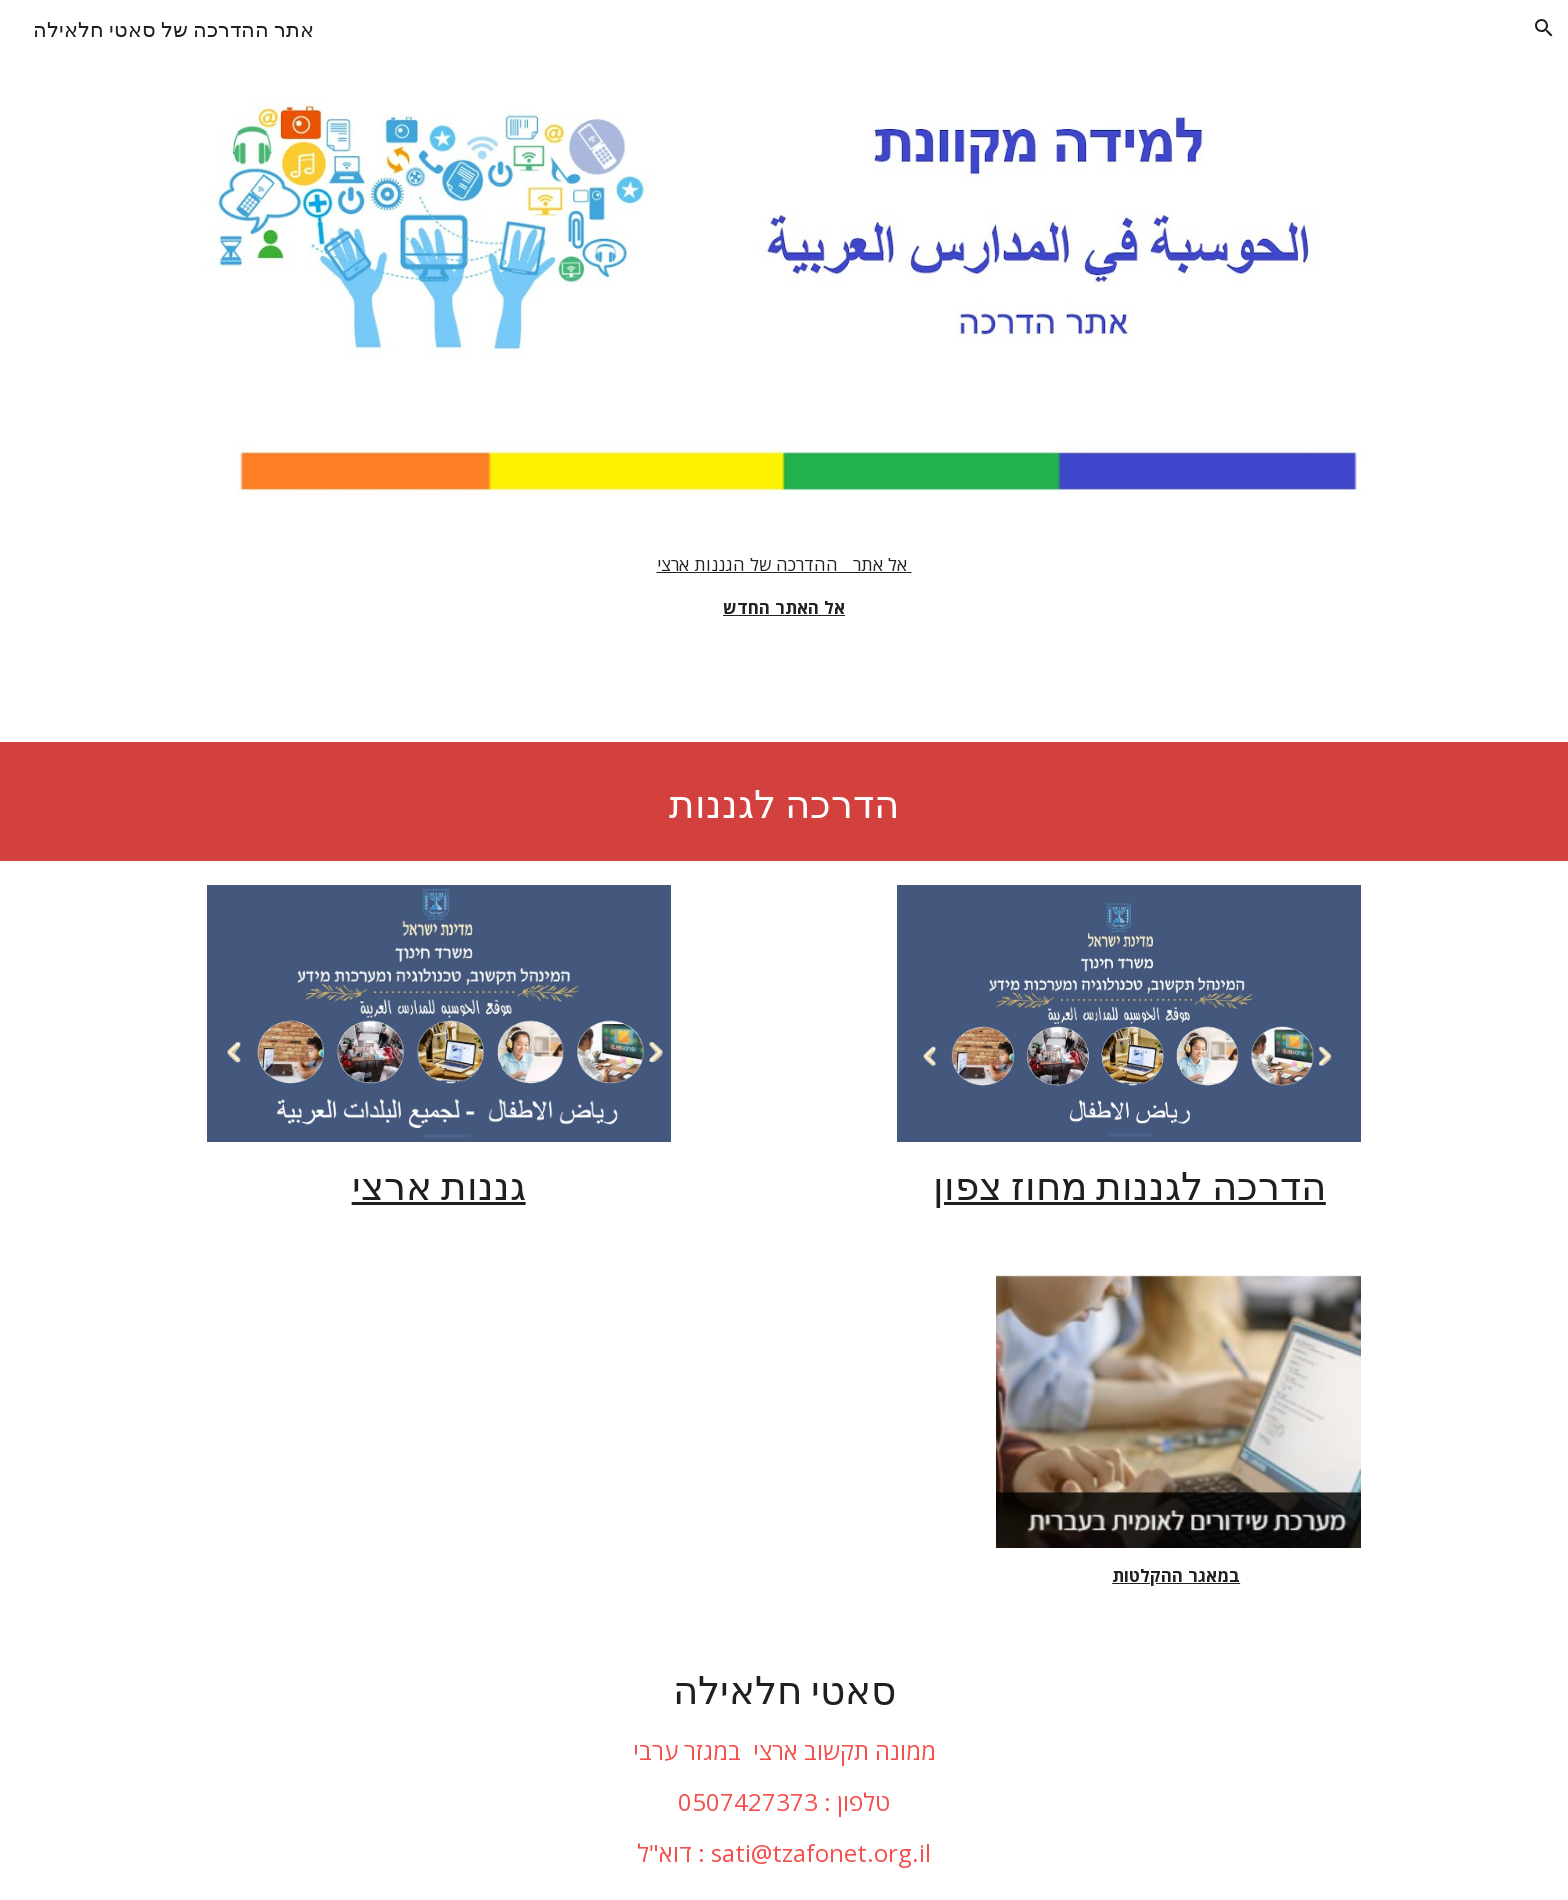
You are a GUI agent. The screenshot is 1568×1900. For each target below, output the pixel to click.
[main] (784, 586)
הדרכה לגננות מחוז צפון (1129, 1182)
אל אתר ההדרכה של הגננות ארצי (784, 564)
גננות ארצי (439, 1182)
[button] (1544, 28)
